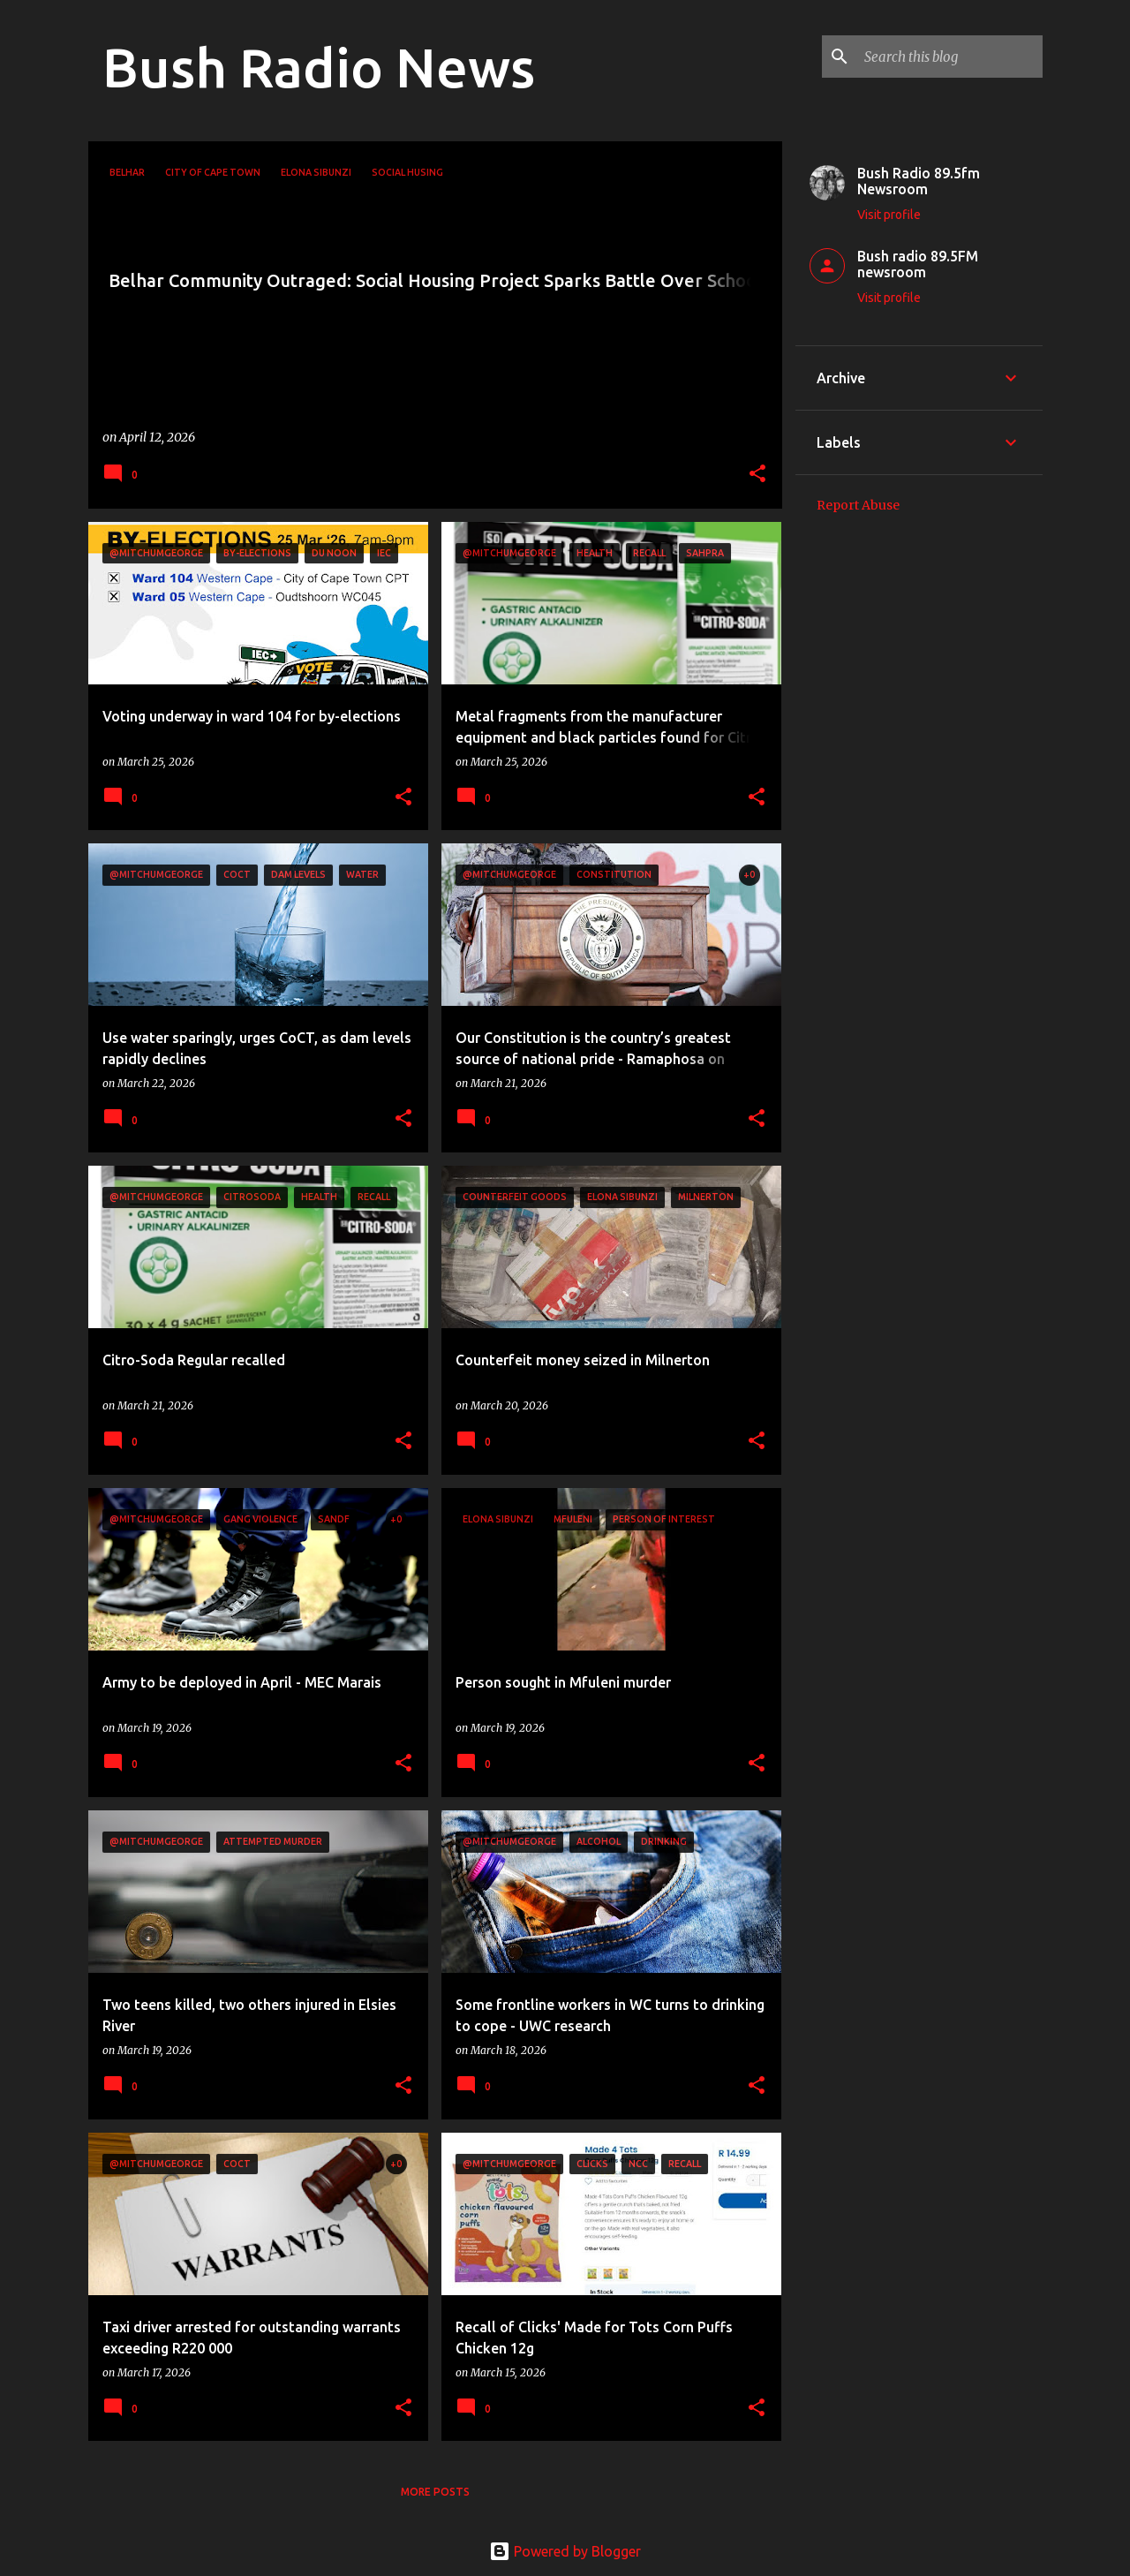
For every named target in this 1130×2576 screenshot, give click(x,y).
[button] (757, 475)
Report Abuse (858, 505)
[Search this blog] (950, 56)
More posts (435, 2491)
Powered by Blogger (565, 2551)
